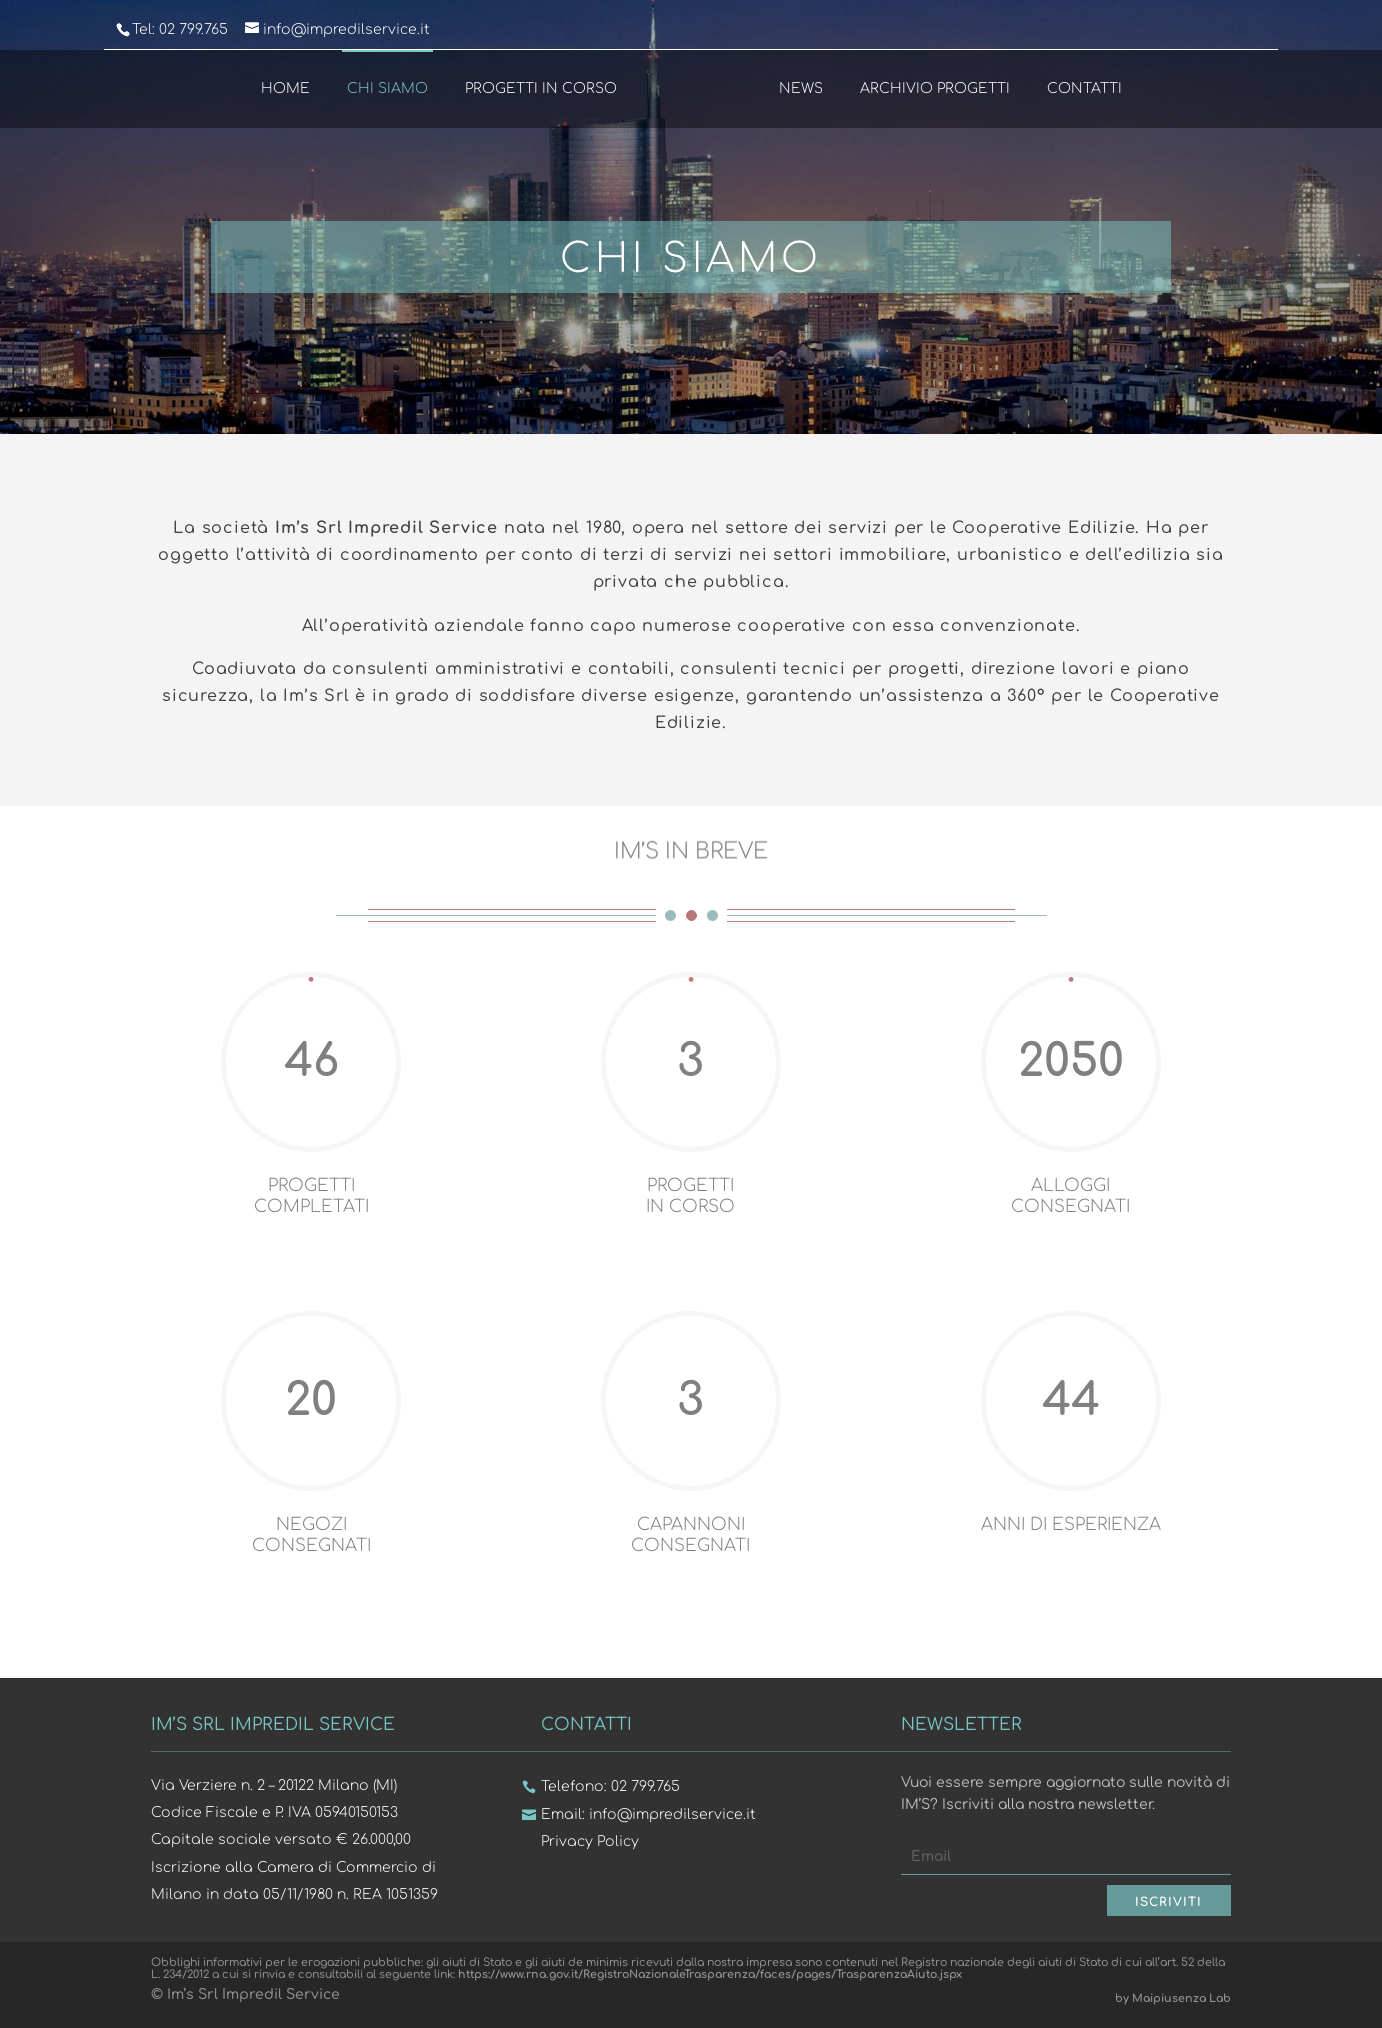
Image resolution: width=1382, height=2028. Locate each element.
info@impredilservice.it (672, 1814)
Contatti (1084, 88)
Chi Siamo (386, 88)
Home (284, 88)
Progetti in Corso (540, 88)
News (801, 88)
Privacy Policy (590, 1841)
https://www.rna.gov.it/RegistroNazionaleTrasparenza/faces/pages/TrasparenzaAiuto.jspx (710, 1974)
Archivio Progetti (935, 88)
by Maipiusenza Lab (1173, 1998)
